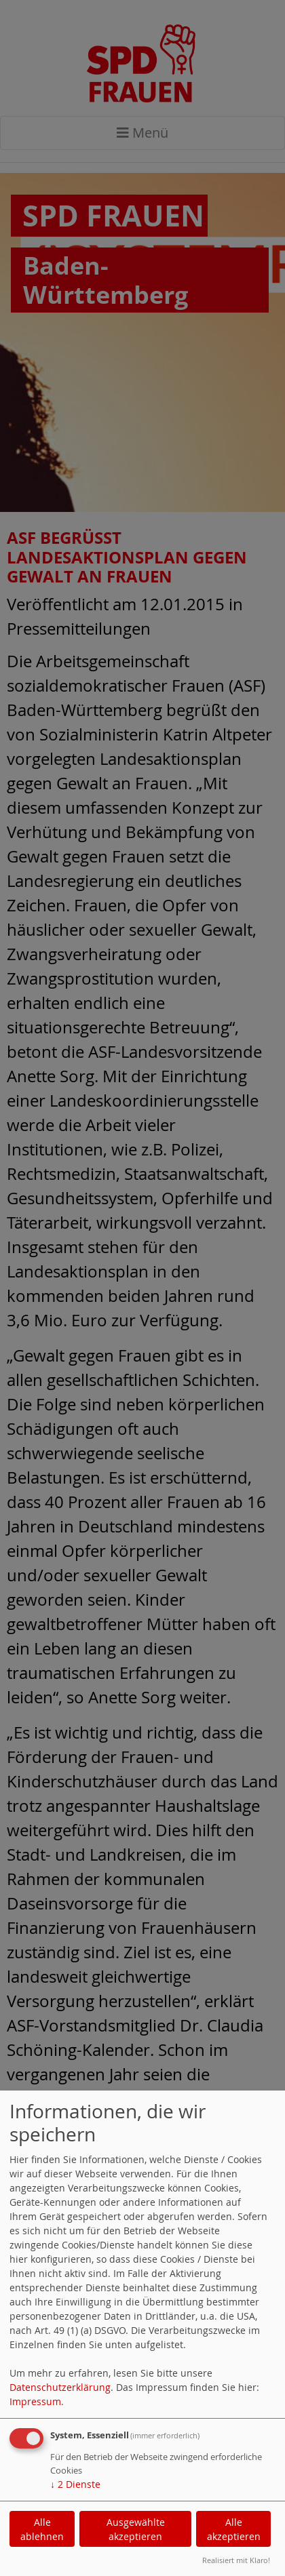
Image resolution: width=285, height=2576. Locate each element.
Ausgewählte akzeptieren (136, 2529)
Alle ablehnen (42, 2529)
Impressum (35, 2401)
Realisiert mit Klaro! (236, 2560)
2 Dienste (75, 2484)
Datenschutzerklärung (60, 2387)
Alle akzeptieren (234, 2529)
